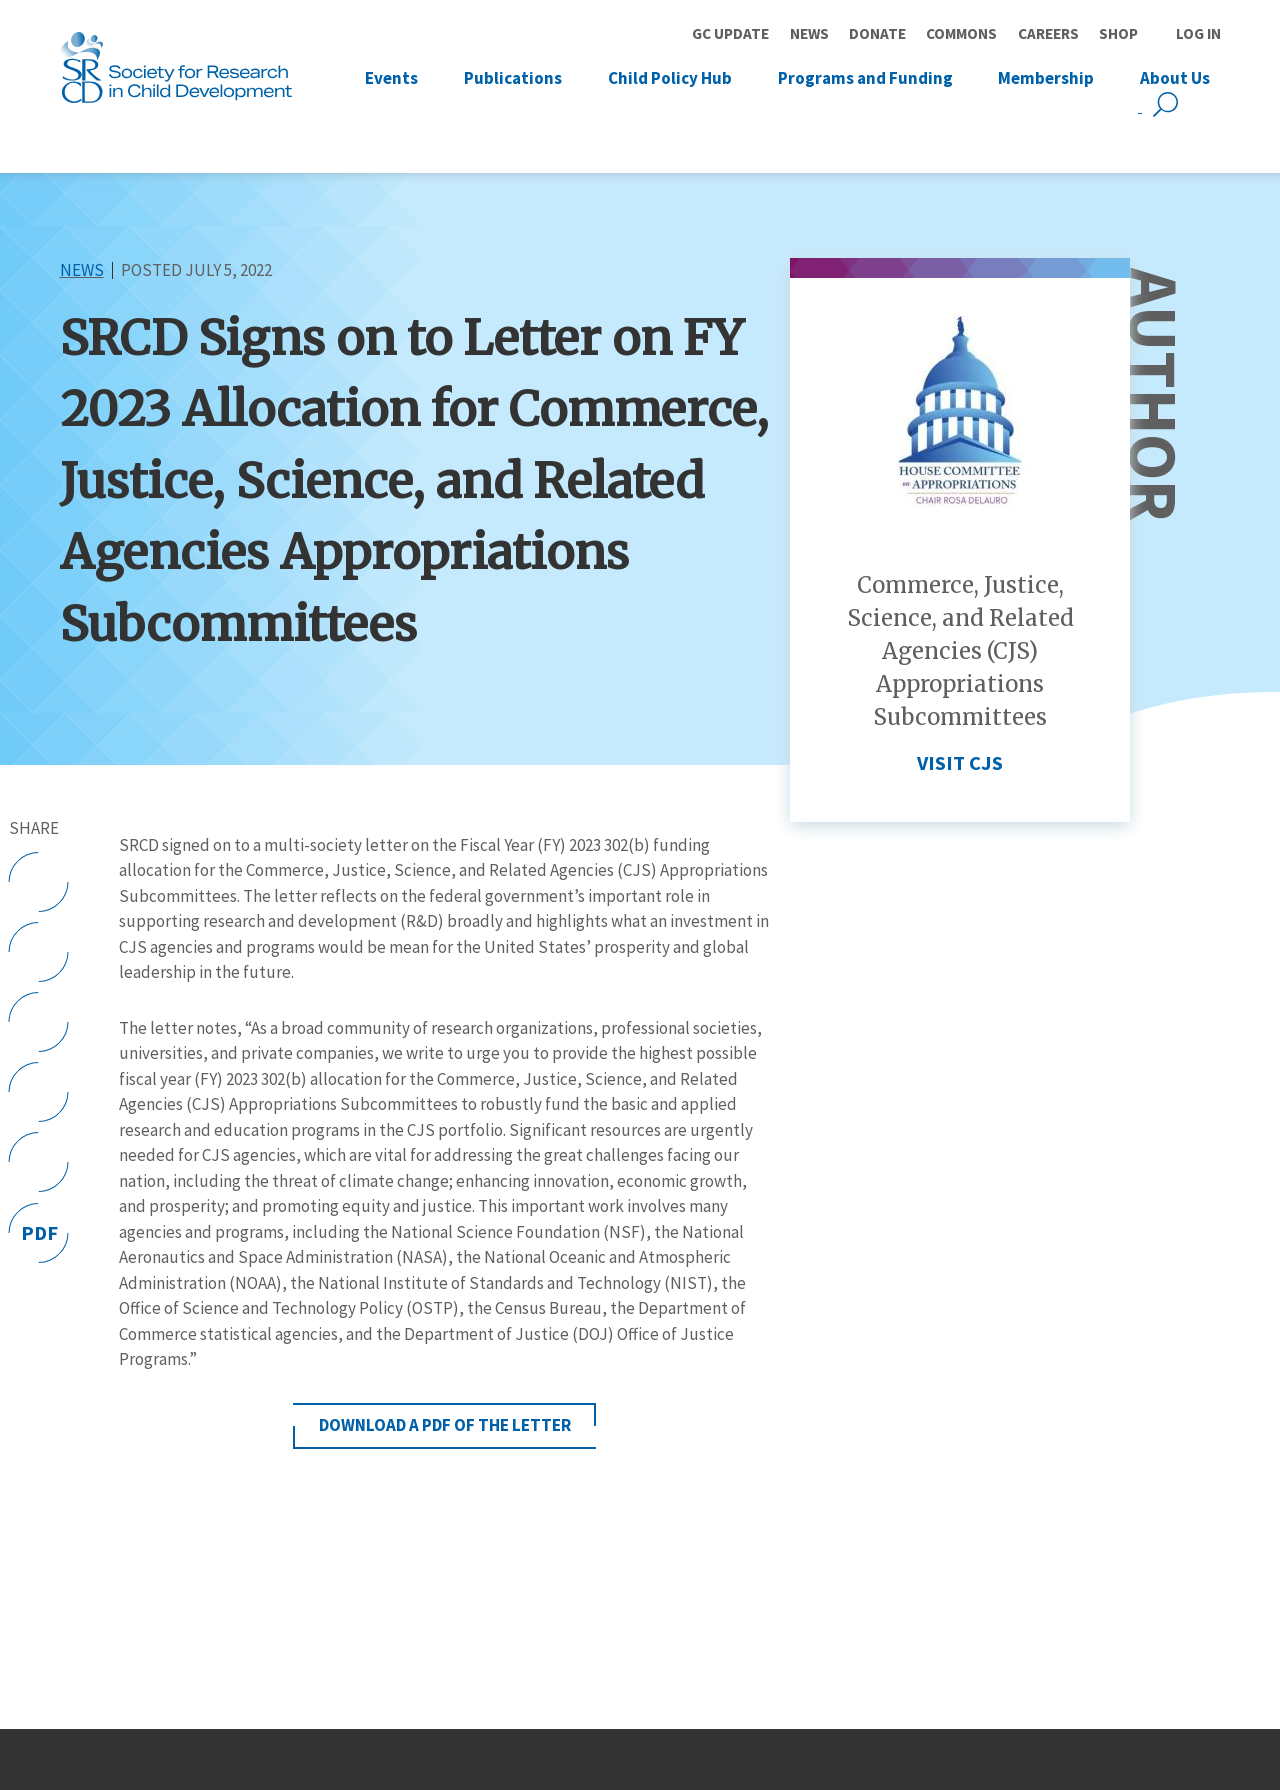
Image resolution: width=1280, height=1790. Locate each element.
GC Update (730, 33)
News (809, 33)
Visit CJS (960, 763)
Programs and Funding (865, 77)
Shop (1118, 33)
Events (391, 77)
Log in (1198, 33)
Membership (1046, 77)
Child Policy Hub (670, 77)
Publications (513, 77)
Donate (877, 33)
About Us (1175, 77)
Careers (1048, 33)
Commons (961, 33)
